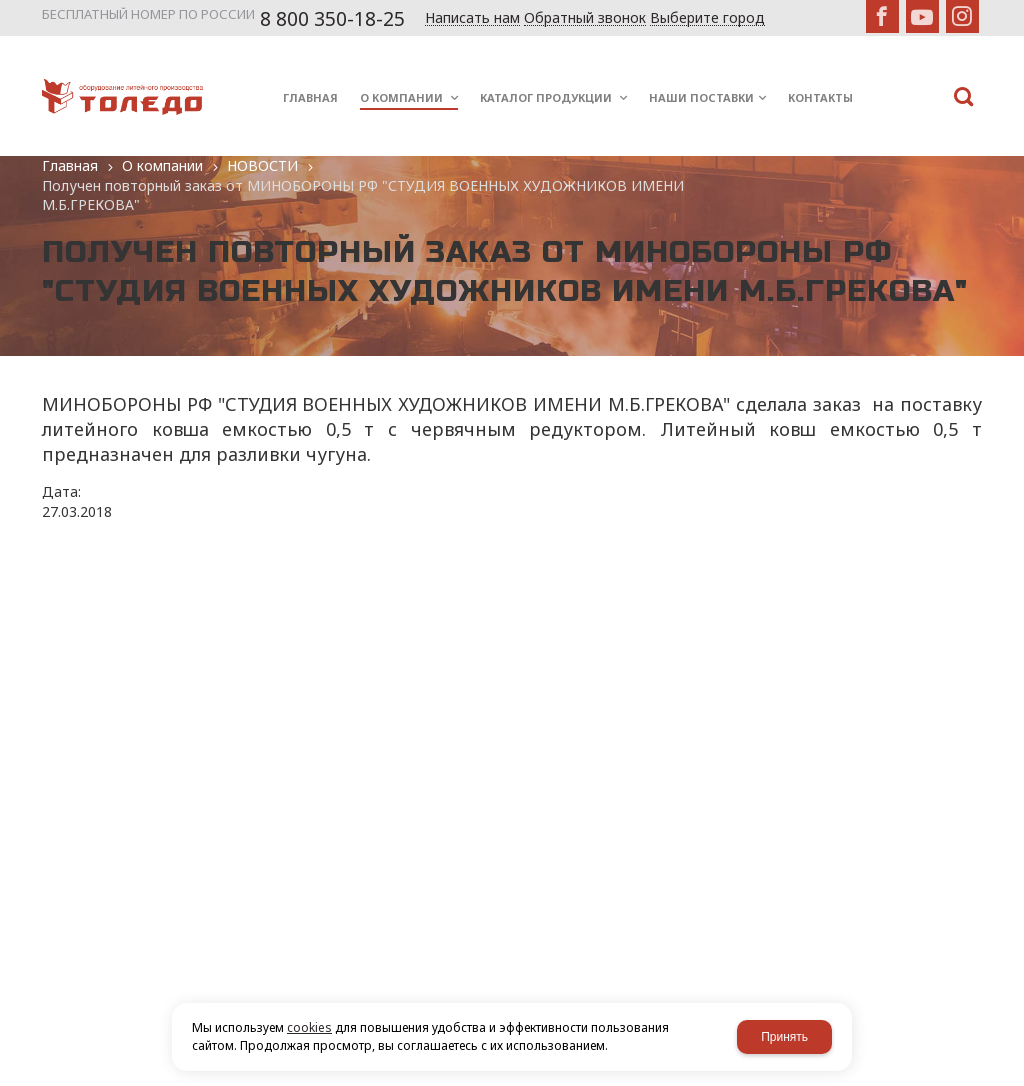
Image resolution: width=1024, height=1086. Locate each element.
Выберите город (707, 18)
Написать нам (472, 18)
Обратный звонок (585, 18)
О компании (162, 165)
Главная (70, 165)
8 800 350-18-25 (332, 19)
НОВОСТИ (262, 165)
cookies (309, 1027)
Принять (784, 1037)
